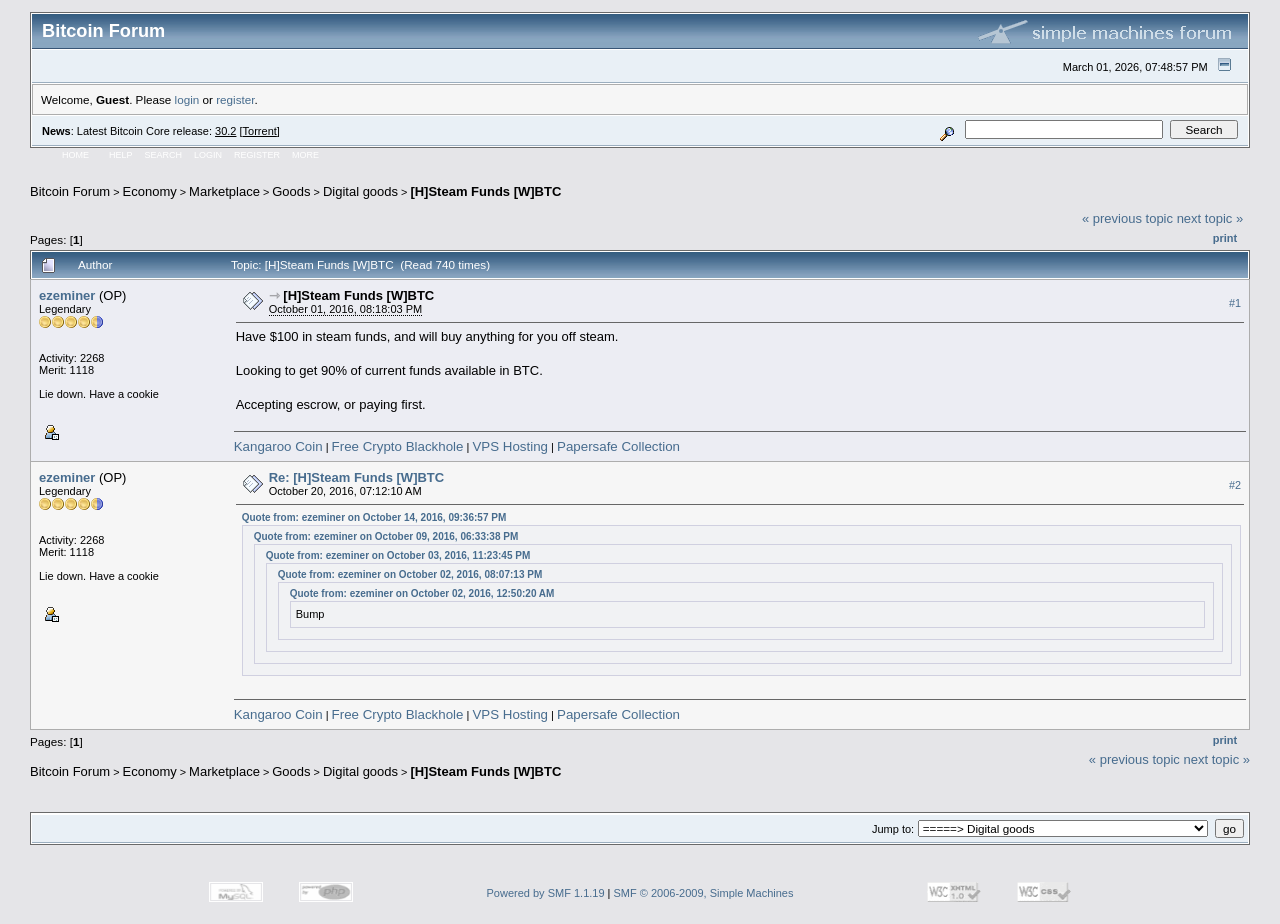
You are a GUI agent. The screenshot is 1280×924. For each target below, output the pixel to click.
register (235, 99)
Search (164, 155)
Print (1225, 238)
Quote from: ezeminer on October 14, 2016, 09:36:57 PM (374, 517)
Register (257, 155)
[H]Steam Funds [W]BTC (485, 191)
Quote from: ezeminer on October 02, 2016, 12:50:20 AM (422, 593)
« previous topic (1127, 218)
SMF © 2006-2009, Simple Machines (704, 893)
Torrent (260, 131)
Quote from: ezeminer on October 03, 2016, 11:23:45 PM (398, 555)
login (187, 99)
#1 (1235, 303)
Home (75, 155)
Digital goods (360, 191)
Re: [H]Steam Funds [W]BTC (357, 477)
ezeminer (67, 295)
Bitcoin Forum (70, 191)
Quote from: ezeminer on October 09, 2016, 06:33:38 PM (386, 536)
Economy (150, 191)
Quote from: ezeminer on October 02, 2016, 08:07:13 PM (410, 574)
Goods (291, 191)
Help (121, 155)
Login (208, 155)
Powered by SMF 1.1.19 (546, 893)
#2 (1235, 486)
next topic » (1210, 218)
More (305, 155)
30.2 (225, 131)
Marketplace (224, 191)
